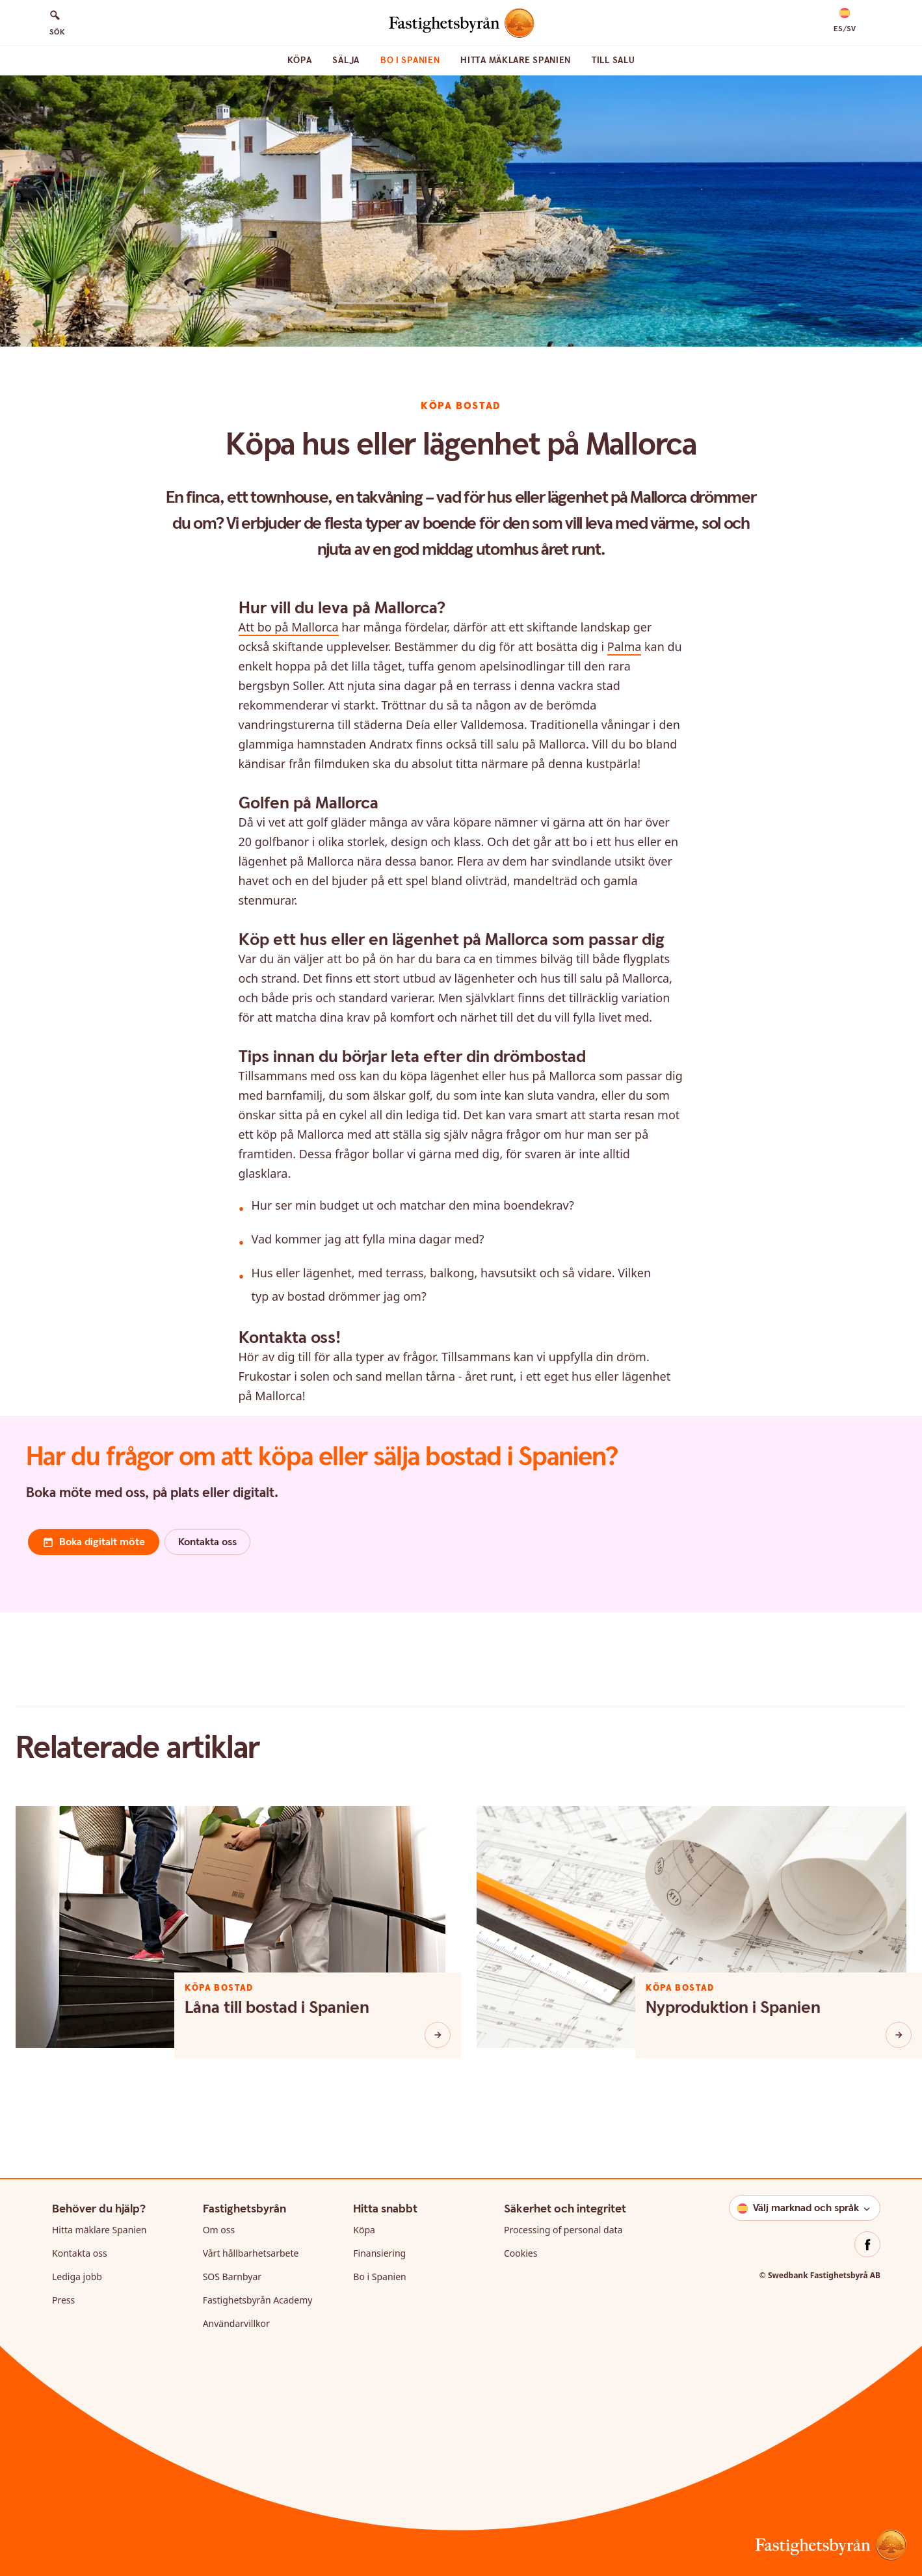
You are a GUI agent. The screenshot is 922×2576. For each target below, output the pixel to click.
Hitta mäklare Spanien (515, 60)
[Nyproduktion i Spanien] (899, 2035)
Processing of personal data (563, 2230)
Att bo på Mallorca (289, 627)
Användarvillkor (236, 2323)
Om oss (219, 2230)
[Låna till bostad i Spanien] (438, 2035)
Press (63, 2300)
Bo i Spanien (410, 60)
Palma (624, 646)
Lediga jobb (77, 2276)
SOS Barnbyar (232, 2276)
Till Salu (613, 60)
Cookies (520, 2253)
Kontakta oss (79, 2253)
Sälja (346, 60)
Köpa (299, 60)
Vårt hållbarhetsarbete (251, 2253)
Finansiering (379, 2253)
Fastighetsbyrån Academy (258, 2300)
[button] (845, 21)
